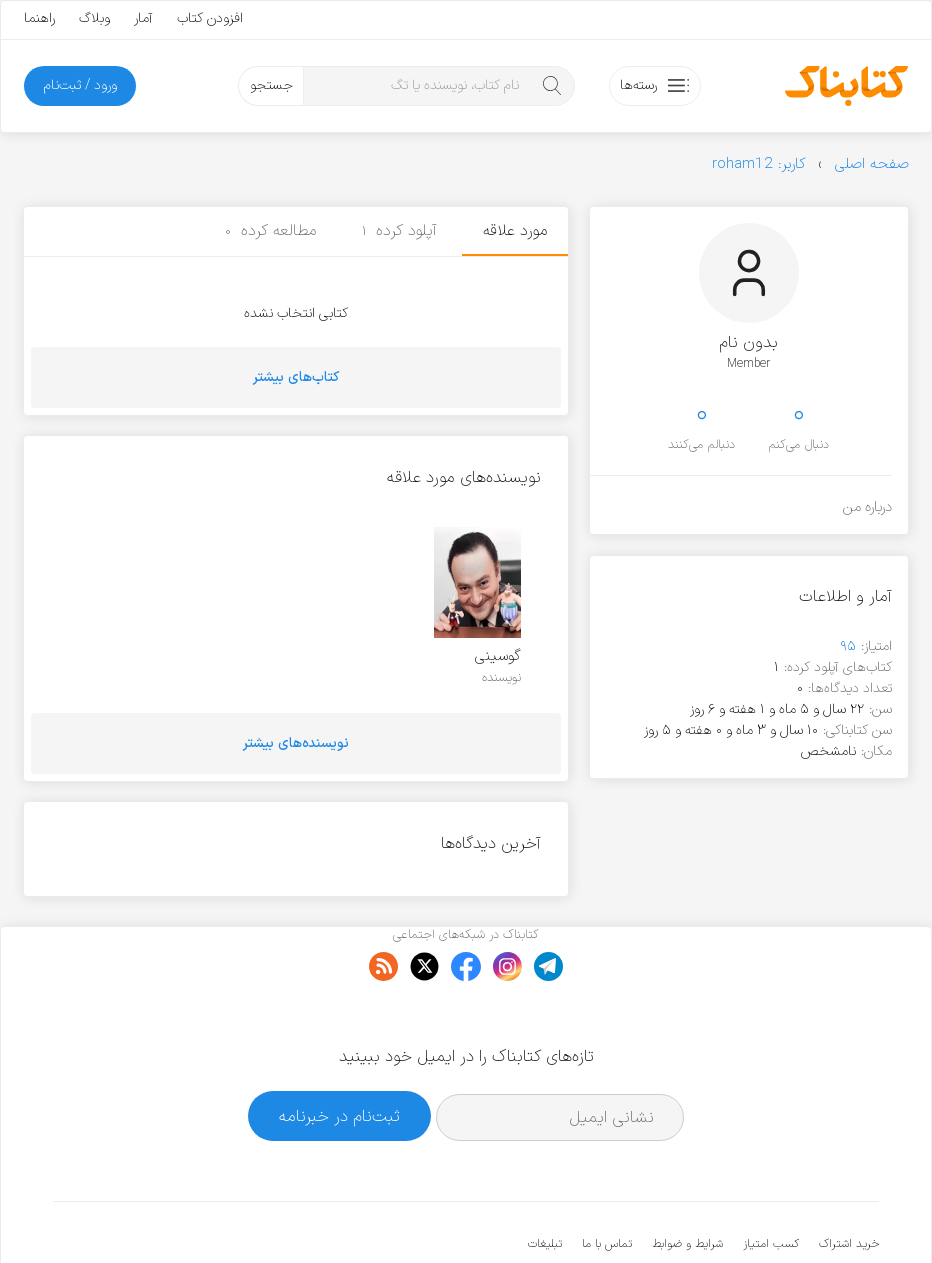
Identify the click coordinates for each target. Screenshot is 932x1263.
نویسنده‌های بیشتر (296, 743)
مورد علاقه (515, 231)
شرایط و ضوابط (687, 1183)
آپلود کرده (400, 231)
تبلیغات (545, 1183)
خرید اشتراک (849, 1183)
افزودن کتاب (210, 18)
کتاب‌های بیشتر (296, 377)
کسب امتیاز (771, 1183)
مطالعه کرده (270, 231)
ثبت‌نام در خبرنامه (339, 1054)
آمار (143, 18)
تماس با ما (607, 1183)
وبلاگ (94, 18)
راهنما (39, 18)
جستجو (271, 85)
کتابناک (773, 1214)
